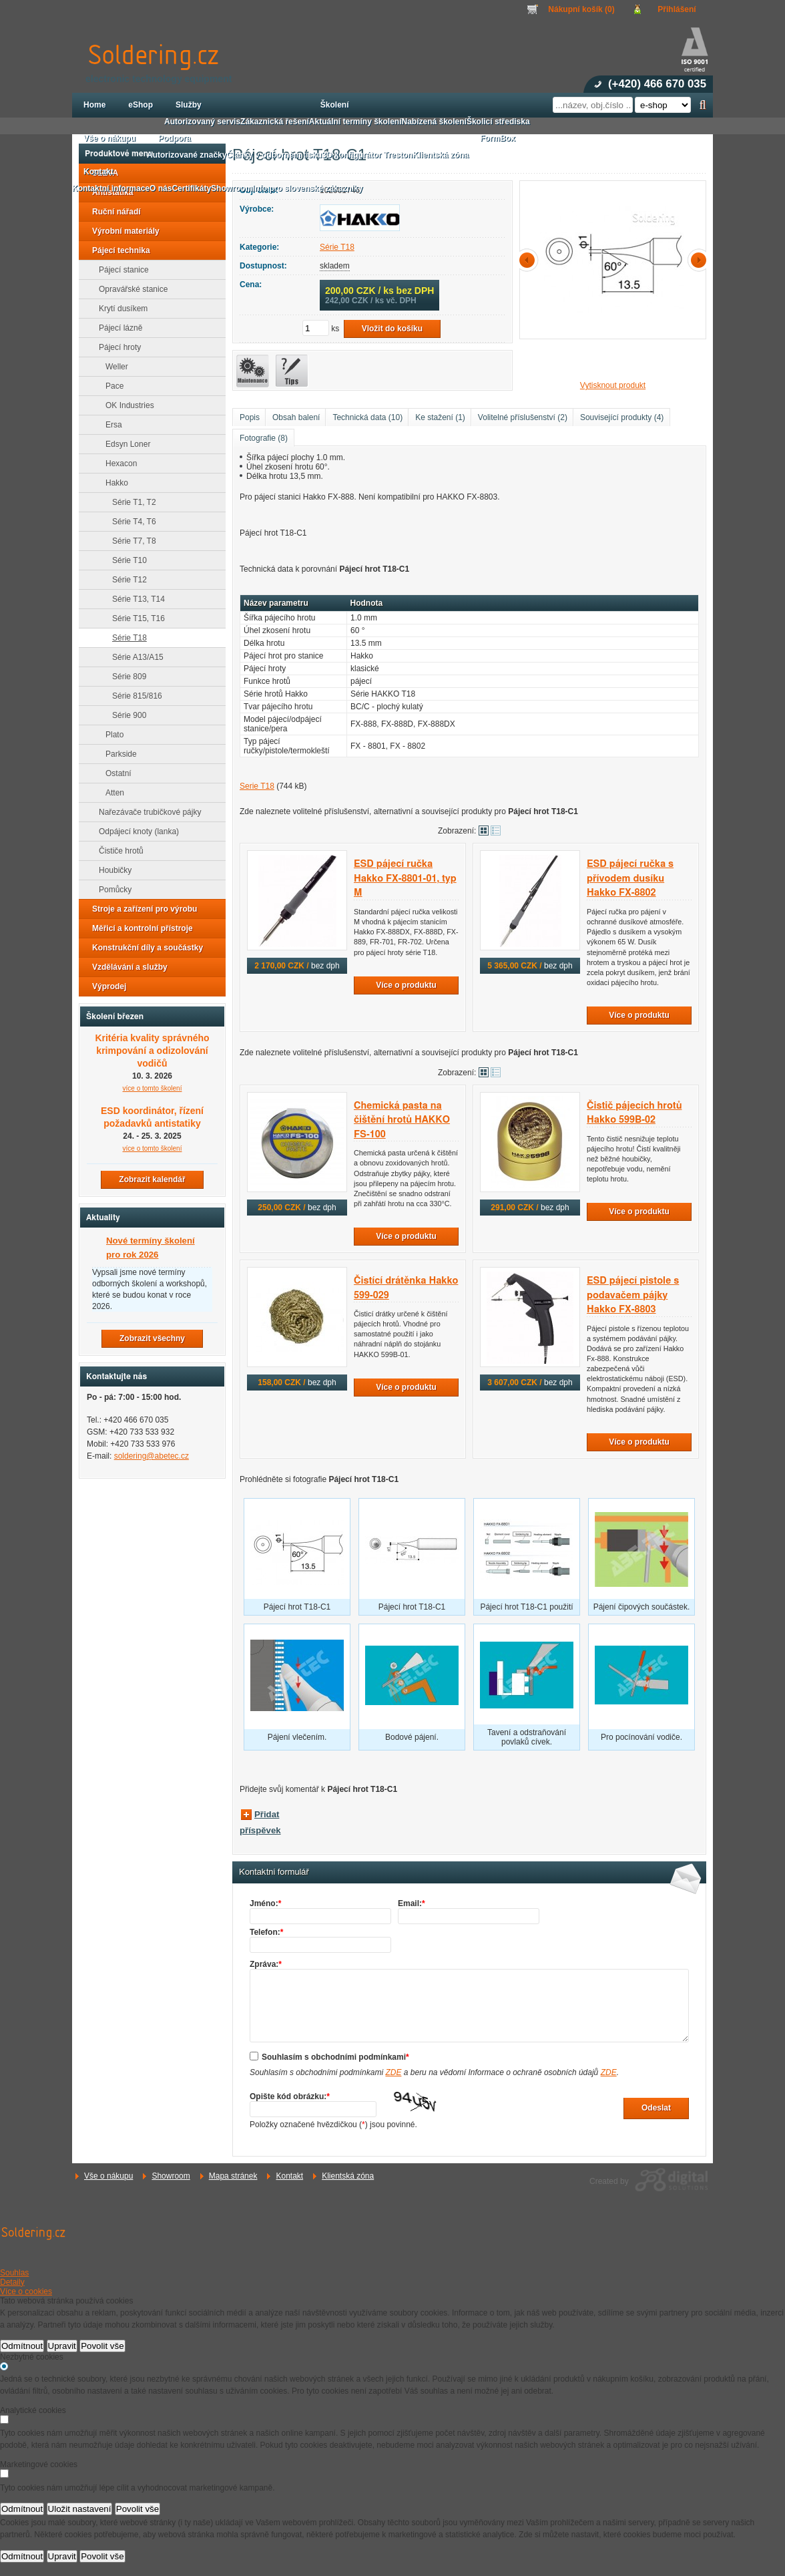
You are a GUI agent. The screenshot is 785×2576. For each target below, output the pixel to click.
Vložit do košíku (392, 328)
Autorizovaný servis (202, 121)
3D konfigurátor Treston (367, 155)
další (696, 259)
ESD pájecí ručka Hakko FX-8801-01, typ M (405, 878)
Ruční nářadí (112, 211)
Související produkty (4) (622, 417)
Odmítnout (22, 2346)
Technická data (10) (367, 417)
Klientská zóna (348, 2176)
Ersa (109, 424)
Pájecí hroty (116, 347)
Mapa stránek (233, 2176)
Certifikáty (191, 188)
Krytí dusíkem (119, 308)
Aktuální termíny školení (355, 121)
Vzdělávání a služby (126, 967)
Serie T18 (257, 786)
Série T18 (337, 247)
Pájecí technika (117, 250)
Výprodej (105, 986)
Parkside (117, 754)
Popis (250, 417)
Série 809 (125, 676)
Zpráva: (266, 1964)
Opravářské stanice (129, 289)
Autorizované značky (186, 155)
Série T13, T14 (134, 599)
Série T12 (125, 579)
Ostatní (114, 773)
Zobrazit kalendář (152, 1179)
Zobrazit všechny (152, 1338)
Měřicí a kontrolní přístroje (138, 928)
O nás (161, 188)
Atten (110, 792)
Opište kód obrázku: (290, 2096)
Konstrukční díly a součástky (143, 947)
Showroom (171, 2176)
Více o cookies (26, 2291)
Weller (112, 366)
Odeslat (656, 2107)
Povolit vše (102, 2346)
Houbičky (111, 870)
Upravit (62, 2346)
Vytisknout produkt (612, 385)
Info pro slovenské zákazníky (307, 188)
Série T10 (125, 560)
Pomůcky (111, 889)
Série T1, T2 (130, 502)
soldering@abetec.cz (151, 1456)
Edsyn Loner (123, 444)
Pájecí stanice (120, 269)
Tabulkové (496, 830)
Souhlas (14, 2272)
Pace (110, 386)
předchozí (529, 259)
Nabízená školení (434, 121)
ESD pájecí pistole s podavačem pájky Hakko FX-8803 (633, 1295)
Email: (411, 1903)
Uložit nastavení (79, 2509)
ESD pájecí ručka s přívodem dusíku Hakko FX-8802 (630, 878)
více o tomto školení (152, 1088)
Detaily (12, 2282)
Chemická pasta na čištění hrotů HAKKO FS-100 (402, 1120)
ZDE (393, 2072)
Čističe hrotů (117, 851)
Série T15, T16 (134, 618)
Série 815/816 (133, 696)
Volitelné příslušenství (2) (522, 417)
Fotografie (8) (264, 438)
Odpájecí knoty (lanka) (135, 831)
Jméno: (265, 1903)
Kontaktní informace (111, 188)
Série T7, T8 (130, 541)
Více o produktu (406, 985)
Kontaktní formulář (274, 1872)
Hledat (702, 105)
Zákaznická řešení (274, 121)
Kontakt (289, 2176)
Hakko (112, 483)
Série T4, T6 (130, 521)
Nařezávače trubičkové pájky (146, 812)
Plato (110, 734)
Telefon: (266, 1932)
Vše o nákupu (108, 2176)
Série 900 (125, 715)
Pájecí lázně (116, 328)
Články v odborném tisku (274, 155)
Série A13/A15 (134, 657)
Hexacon (117, 463)
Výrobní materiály (122, 231)
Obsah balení (296, 417)
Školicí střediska (498, 121)
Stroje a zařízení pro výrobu (140, 909)
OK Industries (125, 405)
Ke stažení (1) (440, 417)
